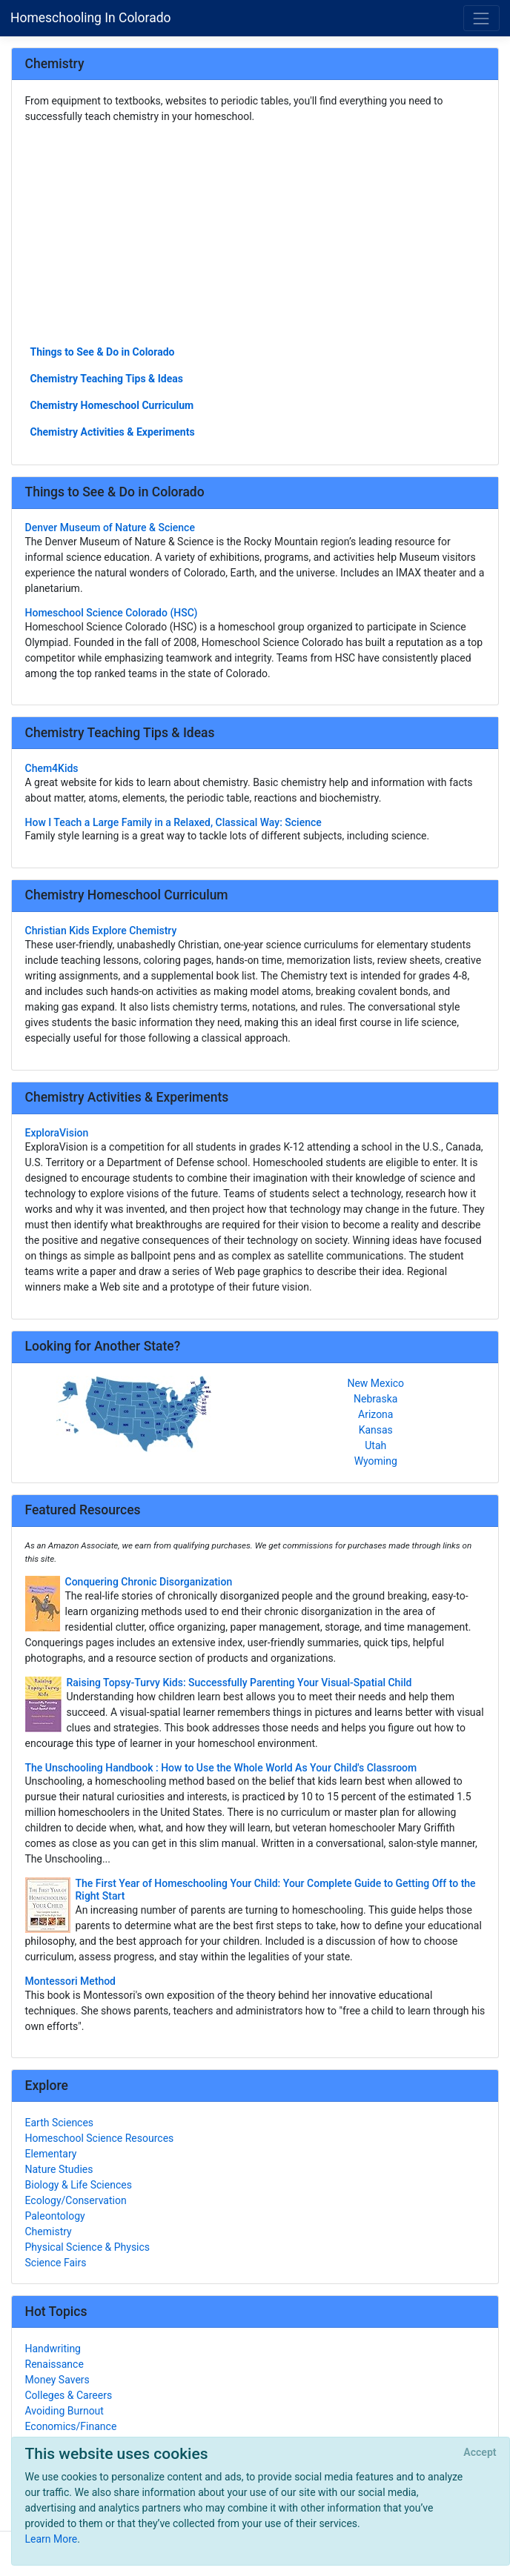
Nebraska (375, 1399)
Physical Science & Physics (87, 2247)
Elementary (51, 2154)
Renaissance (54, 2364)
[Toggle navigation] (481, 18)
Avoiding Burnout (64, 2411)
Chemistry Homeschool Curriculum (112, 405)
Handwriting (53, 2348)
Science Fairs (56, 2263)
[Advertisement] (255, 233)
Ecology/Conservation (76, 2200)
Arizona (375, 1414)
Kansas (376, 1430)
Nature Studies (59, 2169)
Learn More (51, 2539)
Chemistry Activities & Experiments (112, 432)
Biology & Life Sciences (78, 2185)
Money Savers (57, 2380)
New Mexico (375, 1383)
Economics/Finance (71, 2426)
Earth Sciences (59, 2123)
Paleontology (55, 2216)
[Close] (480, 2453)
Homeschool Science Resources (99, 2138)
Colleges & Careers (69, 2395)
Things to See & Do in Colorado (102, 352)
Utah (375, 1445)
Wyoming (375, 1461)
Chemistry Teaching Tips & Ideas (106, 379)
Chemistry (48, 2231)
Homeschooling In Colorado (90, 17)
